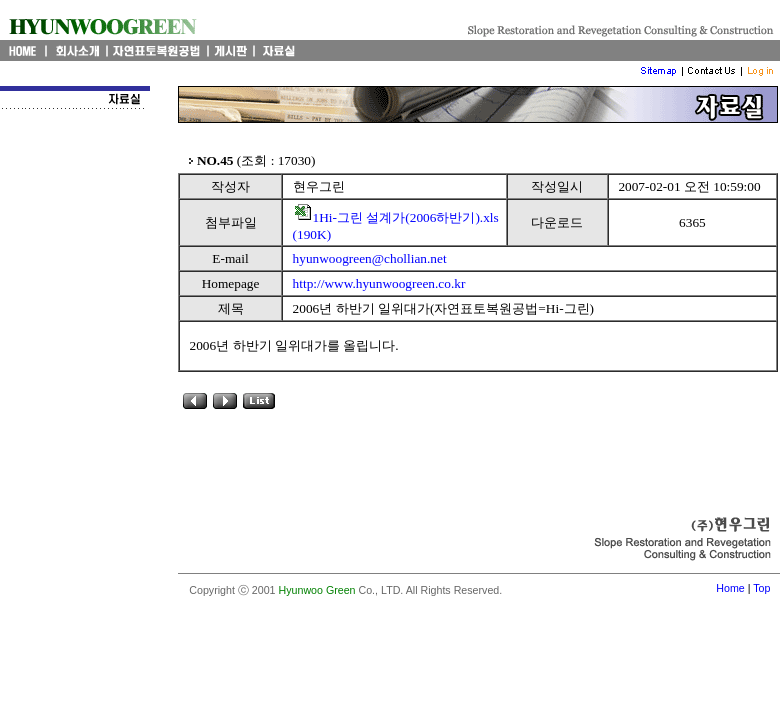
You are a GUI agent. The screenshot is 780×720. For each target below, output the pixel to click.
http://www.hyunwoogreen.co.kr (379, 283)
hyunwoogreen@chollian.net (370, 258)
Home (730, 588)
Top (761, 588)
